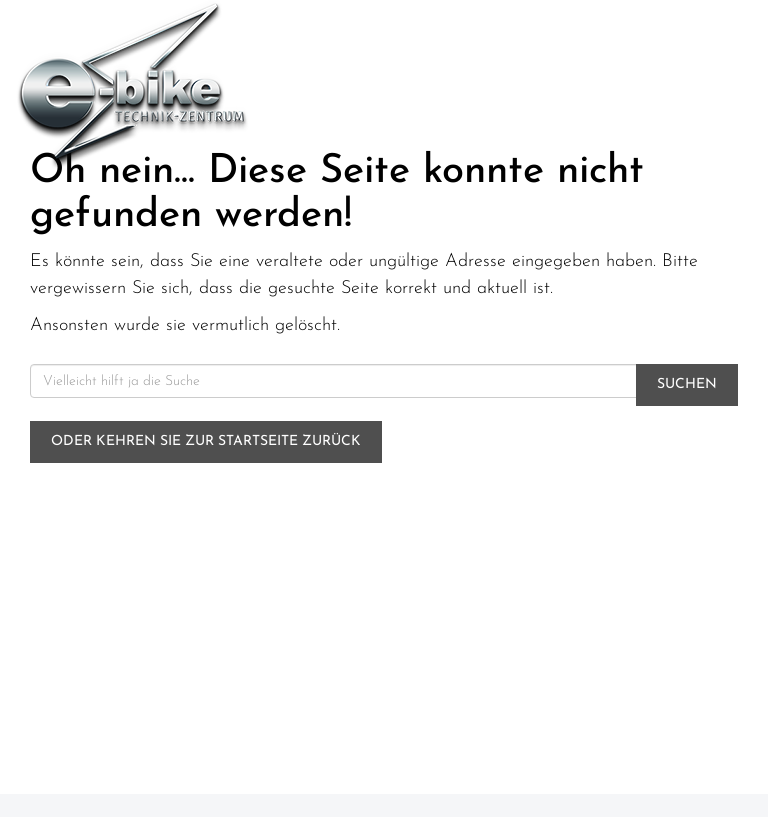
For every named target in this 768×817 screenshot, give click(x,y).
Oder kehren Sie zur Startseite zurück (206, 441)
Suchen (687, 384)
